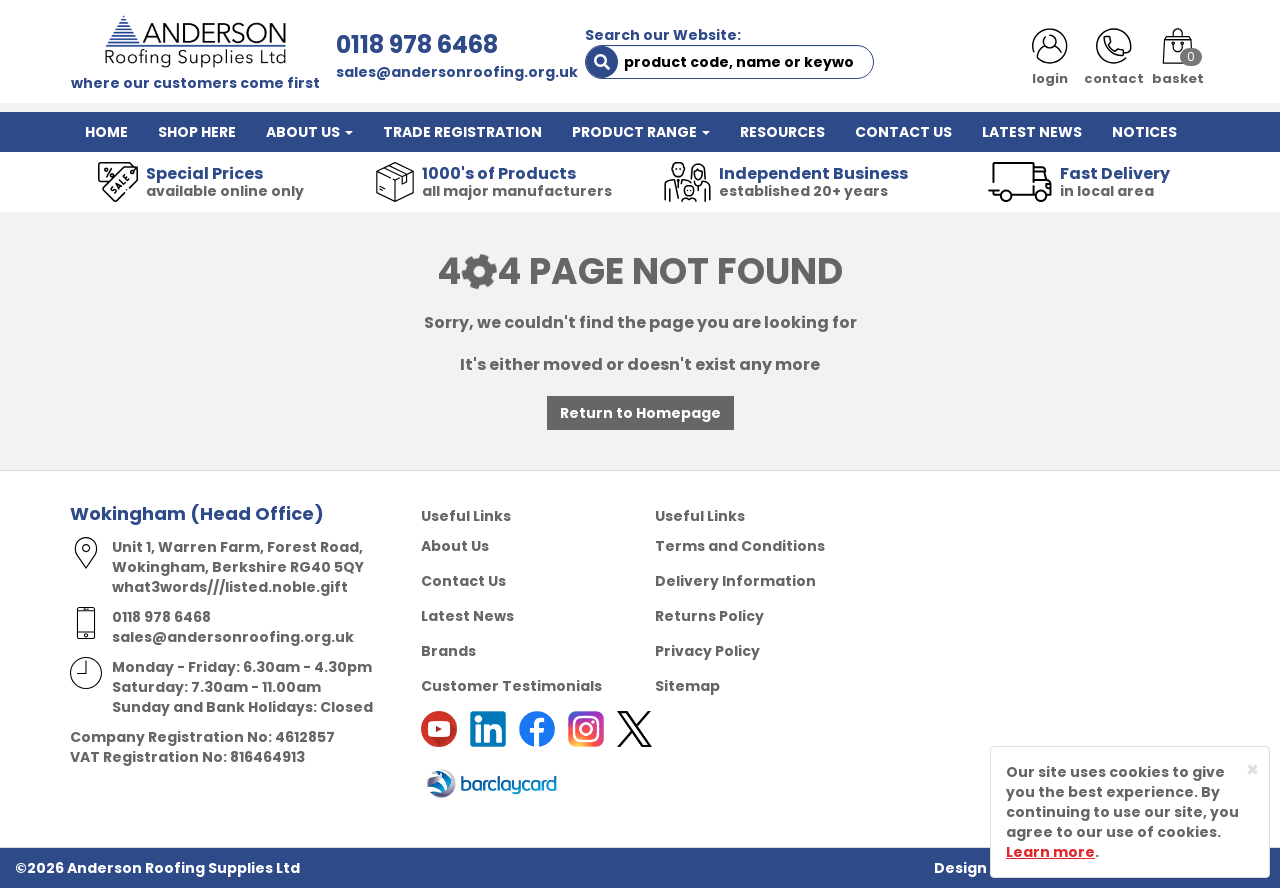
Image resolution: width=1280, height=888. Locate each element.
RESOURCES (782, 132)
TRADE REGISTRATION (462, 132)
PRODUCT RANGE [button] (641, 132)
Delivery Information (735, 581)
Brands (448, 651)
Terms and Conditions (740, 546)
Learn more (1050, 852)
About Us (455, 546)
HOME (106, 132)
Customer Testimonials (511, 686)
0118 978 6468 (417, 44)
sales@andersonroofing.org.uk (457, 72)
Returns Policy (709, 616)
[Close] (1252, 769)
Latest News (467, 616)
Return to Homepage (640, 413)
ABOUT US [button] (309, 132)
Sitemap (687, 686)
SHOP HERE (197, 132)
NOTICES (1144, 132)
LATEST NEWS (1032, 132)
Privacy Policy (707, 651)
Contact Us (463, 581)
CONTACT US (903, 132)
